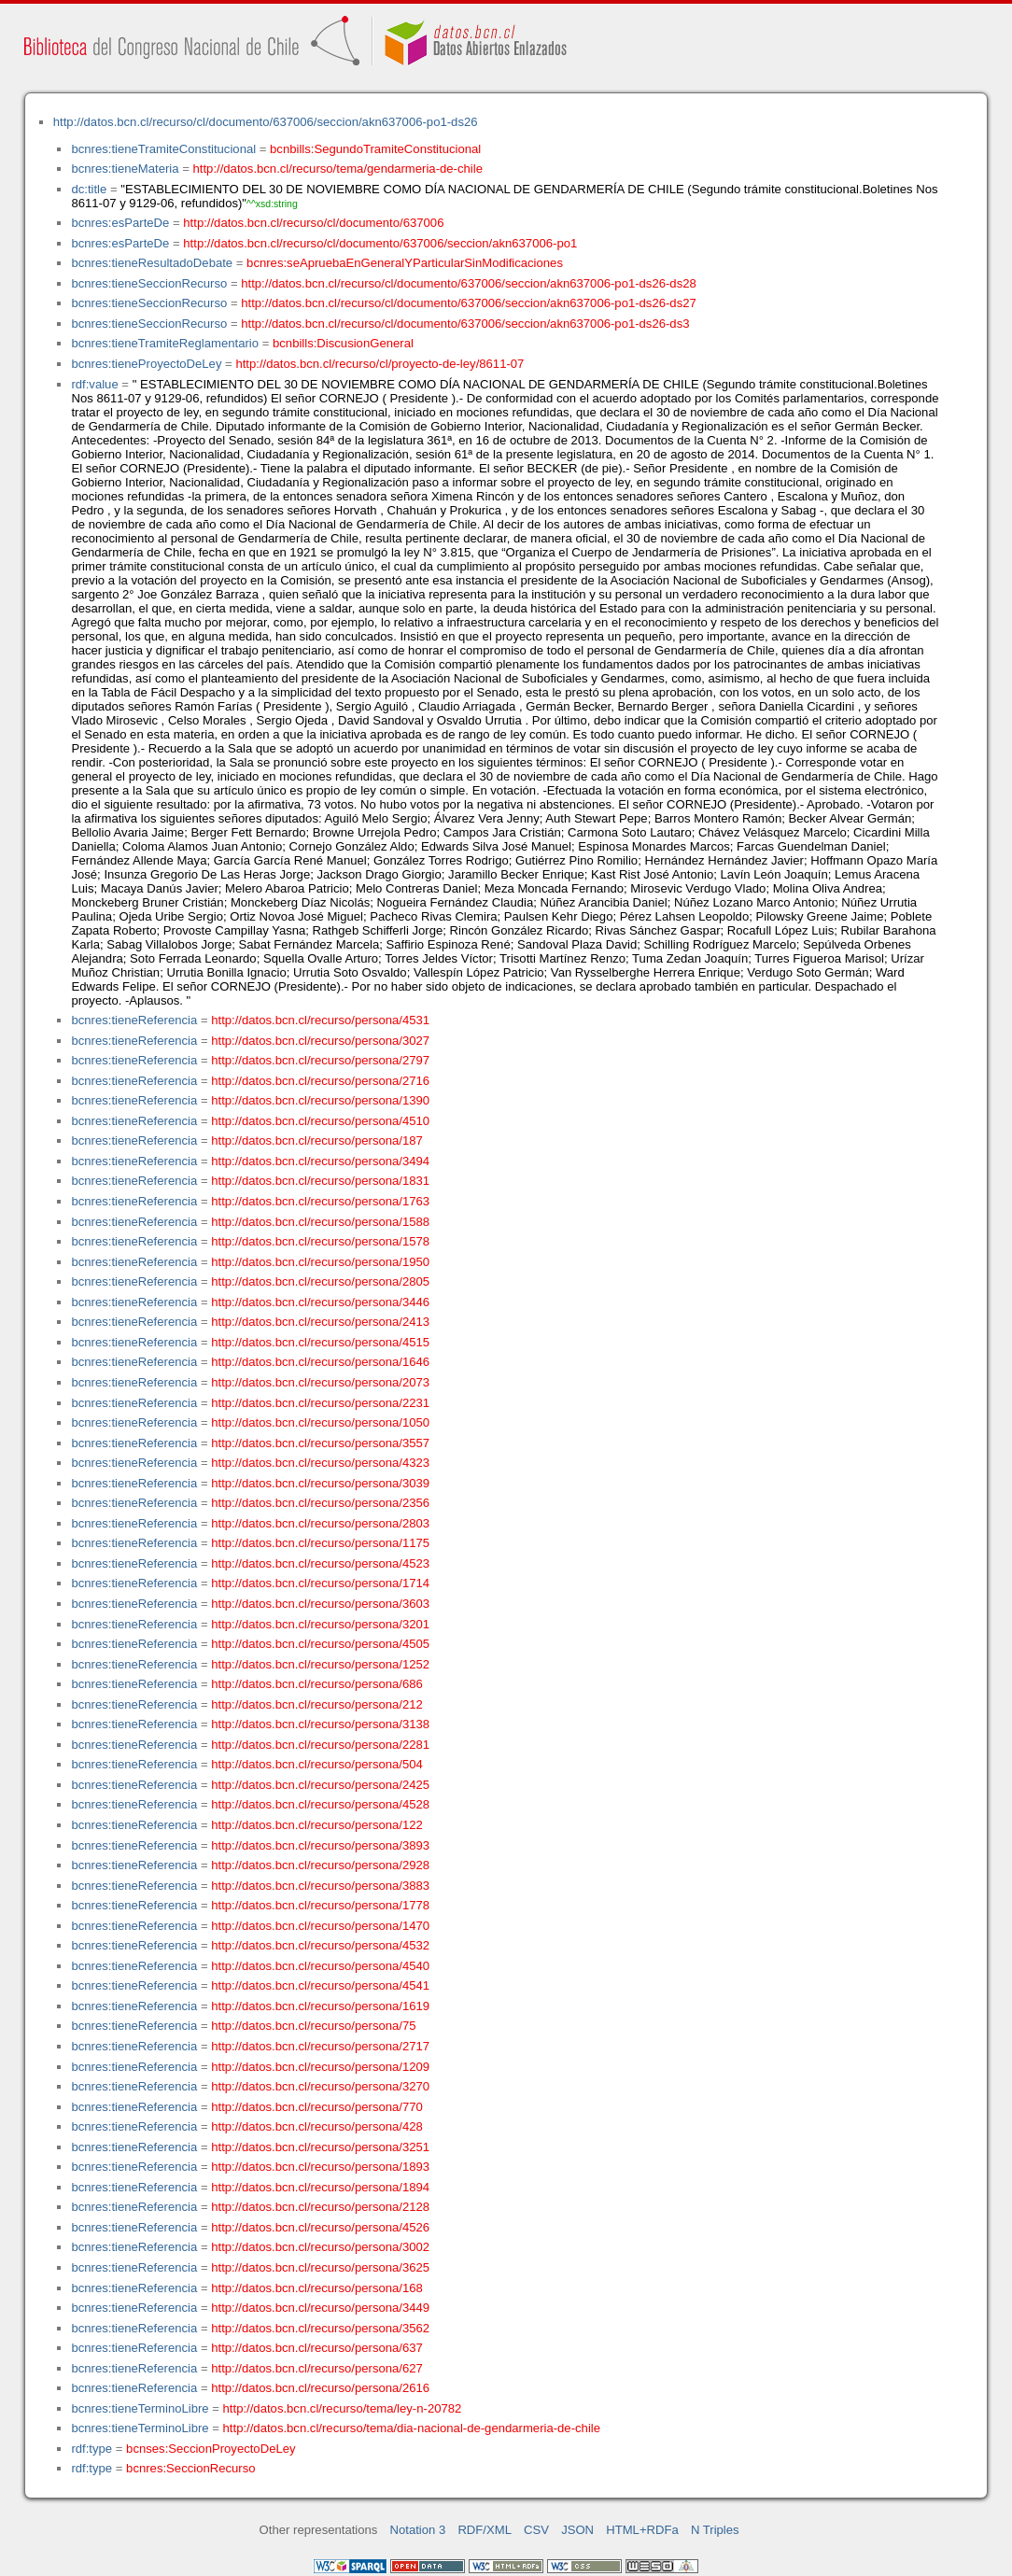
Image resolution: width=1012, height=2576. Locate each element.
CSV (536, 2530)
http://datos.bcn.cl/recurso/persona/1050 (320, 1422)
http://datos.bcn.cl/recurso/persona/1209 (320, 2067)
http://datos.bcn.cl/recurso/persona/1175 (320, 1543)
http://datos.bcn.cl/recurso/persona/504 (317, 1764)
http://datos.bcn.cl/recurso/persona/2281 (320, 1745)
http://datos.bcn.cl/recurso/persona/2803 (320, 1523)
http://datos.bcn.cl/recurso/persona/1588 (320, 1222)
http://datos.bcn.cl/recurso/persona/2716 (320, 1081)
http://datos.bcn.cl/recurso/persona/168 (317, 2288)
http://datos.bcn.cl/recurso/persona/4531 (320, 1020)
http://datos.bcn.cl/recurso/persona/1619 (320, 2006)
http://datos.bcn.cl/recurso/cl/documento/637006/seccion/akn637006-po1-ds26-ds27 (468, 303)
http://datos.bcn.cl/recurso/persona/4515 (320, 1342)
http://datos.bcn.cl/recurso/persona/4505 (320, 1644)
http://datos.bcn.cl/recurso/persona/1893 (320, 2167)
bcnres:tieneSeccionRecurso (149, 283)
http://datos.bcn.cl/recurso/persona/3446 (320, 1302)
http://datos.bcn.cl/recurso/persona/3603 (320, 1604)
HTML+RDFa (642, 2530)
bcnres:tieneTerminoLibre (139, 2408)
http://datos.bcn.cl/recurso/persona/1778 (320, 1905)
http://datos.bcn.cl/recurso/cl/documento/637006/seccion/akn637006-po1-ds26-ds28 (468, 283)
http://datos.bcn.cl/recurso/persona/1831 (320, 1181)
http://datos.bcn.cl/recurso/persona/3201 (320, 1624)
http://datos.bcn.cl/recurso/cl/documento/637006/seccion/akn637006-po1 (380, 243)
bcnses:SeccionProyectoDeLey (210, 2449)
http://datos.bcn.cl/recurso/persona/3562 (320, 2328)
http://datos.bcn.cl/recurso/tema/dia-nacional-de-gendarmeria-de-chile (411, 2428)
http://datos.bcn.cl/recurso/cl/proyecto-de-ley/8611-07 (379, 364)
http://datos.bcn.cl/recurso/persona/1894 (320, 2187)
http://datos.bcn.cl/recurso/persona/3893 (320, 1845)
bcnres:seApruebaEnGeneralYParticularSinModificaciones (404, 263)
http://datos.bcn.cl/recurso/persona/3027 (320, 1041)
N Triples (715, 2530)
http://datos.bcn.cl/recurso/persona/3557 (320, 1443)
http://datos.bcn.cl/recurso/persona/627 (317, 2368)
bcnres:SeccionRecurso (190, 2468)
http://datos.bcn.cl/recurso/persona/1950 (320, 1262)
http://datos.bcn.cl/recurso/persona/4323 (320, 1463)
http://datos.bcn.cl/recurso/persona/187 (317, 1140)
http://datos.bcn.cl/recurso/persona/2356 (320, 1503)
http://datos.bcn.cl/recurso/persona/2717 (320, 2046)
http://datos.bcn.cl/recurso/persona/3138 (320, 1724)
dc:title (88, 189)
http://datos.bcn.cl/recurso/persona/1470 (320, 1926)
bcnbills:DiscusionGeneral (343, 343)
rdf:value (94, 384)
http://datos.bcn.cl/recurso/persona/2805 (320, 1281)
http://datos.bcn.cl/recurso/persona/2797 (320, 1060)
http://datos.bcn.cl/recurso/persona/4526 (320, 2227)
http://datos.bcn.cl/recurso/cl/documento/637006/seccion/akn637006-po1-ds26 (265, 122)
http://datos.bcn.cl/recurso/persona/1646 (320, 1362)
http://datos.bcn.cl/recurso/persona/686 (317, 1684)
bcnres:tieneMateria (124, 169)
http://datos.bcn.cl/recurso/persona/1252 (320, 1664)
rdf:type (91, 2449)
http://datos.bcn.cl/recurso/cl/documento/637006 (313, 223)
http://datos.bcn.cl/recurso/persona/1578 (320, 1241)
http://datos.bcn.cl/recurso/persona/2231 (320, 1403)
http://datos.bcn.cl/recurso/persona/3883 (320, 1886)
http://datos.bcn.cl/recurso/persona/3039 (320, 1483)
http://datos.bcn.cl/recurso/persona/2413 (320, 1322)
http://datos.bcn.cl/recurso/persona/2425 (320, 1785)
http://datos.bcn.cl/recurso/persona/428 (317, 2126)
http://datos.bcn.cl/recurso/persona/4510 (320, 1121)
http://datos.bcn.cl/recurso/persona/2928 (320, 1865)
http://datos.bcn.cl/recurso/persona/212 (317, 1704)
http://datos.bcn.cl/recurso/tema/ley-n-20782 (342, 2408)
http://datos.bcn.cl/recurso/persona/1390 (320, 1100)
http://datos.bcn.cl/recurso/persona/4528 (320, 1804)
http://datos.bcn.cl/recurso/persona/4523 (320, 1563)
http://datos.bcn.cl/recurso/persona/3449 (320, 2308)
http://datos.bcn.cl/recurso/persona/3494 (320, 1161)
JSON (577, 2530)
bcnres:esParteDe (120, 223)
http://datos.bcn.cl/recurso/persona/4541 (320, 1985)
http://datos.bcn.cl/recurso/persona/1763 (320, 1201)
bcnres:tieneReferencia (134, 1020)
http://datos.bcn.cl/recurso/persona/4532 (320, 1945)
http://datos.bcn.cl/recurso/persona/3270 (320, 2086)
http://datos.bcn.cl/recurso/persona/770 (317, 2107)
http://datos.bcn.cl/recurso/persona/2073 (320, 1382)
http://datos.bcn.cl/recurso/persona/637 (317, 2348)
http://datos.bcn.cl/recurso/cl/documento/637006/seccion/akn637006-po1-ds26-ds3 (465, 324)
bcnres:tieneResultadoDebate (151, 263)
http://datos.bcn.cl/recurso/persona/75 (313, 2026)
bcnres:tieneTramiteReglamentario (165, 343)
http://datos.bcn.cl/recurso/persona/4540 (320, 1966)
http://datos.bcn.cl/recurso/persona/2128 (320, 2207)
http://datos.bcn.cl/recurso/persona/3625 (320, 2267)
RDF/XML (484, 2530)
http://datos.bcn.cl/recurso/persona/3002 (320, 2247)
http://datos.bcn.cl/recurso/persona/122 (317, 1825)
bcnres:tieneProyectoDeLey (146, 364)
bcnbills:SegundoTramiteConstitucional (375, 149)
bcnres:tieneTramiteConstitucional (163, 149)
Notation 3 (418, 2530)
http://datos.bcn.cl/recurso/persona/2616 (320, 2388)
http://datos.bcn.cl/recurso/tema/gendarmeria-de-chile (338, 169)
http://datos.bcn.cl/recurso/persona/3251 (320, 2147)
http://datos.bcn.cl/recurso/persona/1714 (320, 1583)
